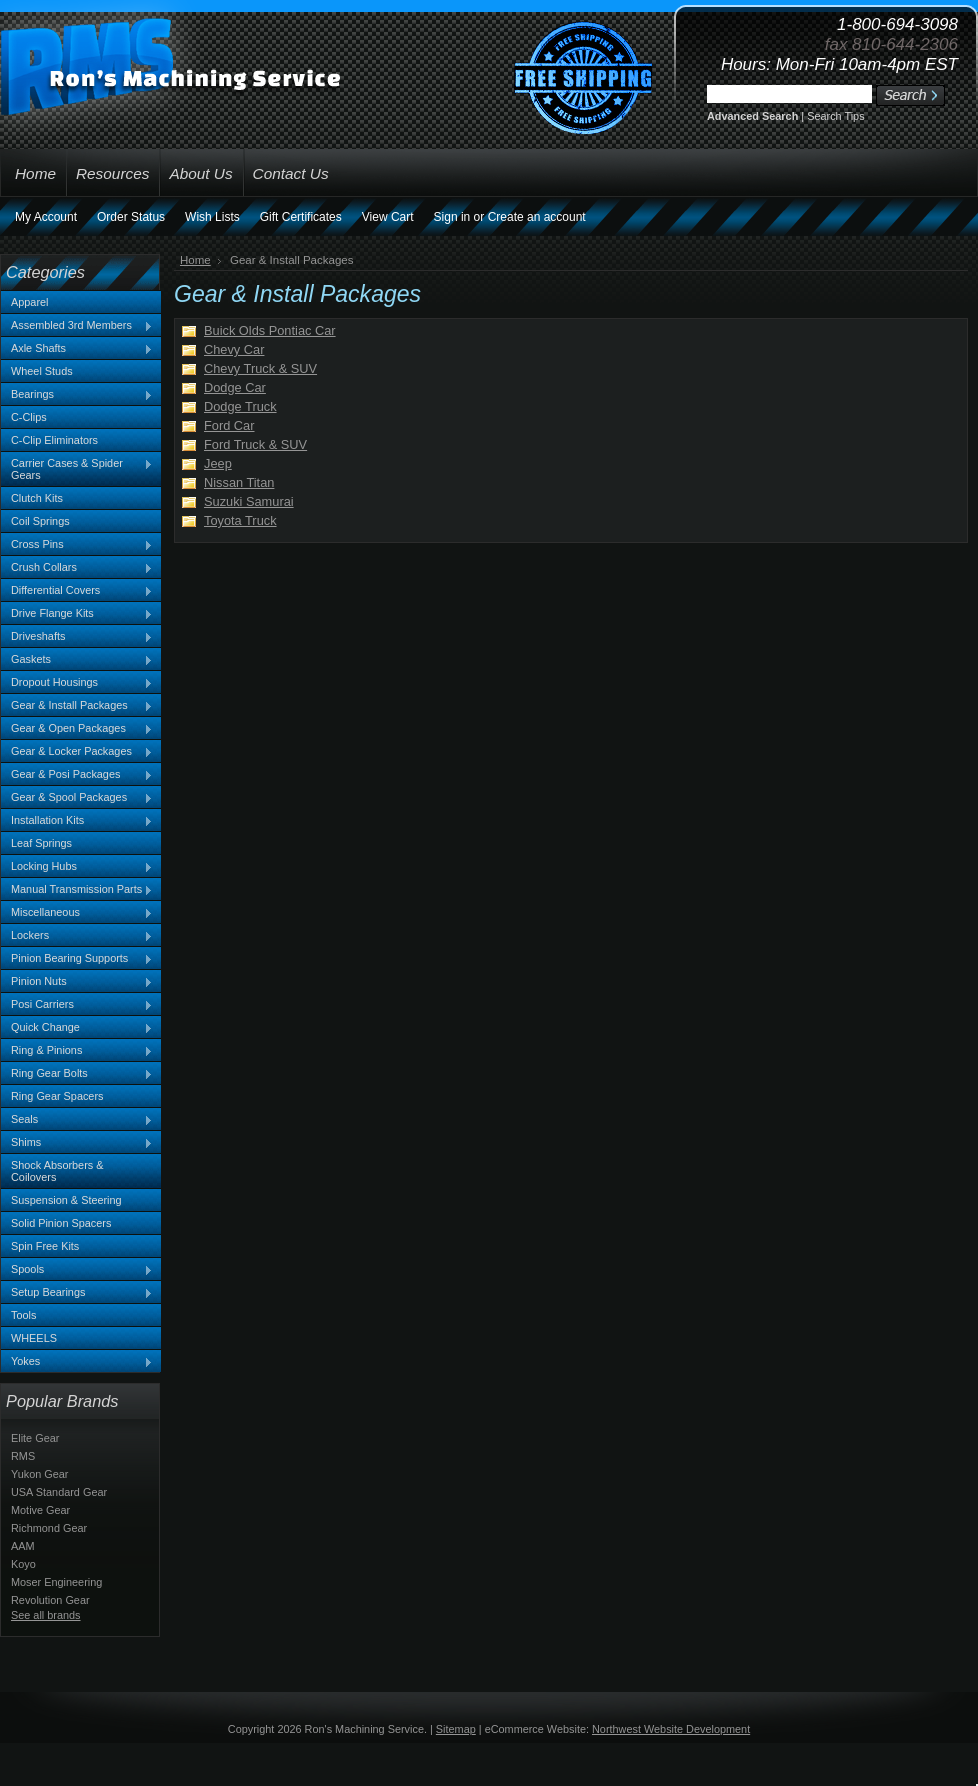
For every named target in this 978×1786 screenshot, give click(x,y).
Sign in (452, 217)
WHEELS (34, 1338)
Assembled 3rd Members (77, 326)
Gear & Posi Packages (77, 775)
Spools (77, 1270)
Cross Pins (77, 545)
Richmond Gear (49, 1528)
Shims (77, 1143)
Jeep (218, 463)
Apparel (29, 302)
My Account (46, 217)
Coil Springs (40, 521)
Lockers (77, 936)
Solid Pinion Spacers (61, 1223)
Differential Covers (77, 591)
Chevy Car (234, 349)
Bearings (77, 395)
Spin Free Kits (45, 1246)
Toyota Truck (240, 520)
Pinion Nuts (77, 982)
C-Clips (29, 417)
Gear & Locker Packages (77, 752)
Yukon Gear (39, 1474)
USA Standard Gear (59, 1492)
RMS (23, 1456)
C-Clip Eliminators (54, 440)
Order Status (131, 217)
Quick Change (77, 1028)
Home (195, 260)
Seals (77, 1120)
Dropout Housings (77, 683)
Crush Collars (77, 568)
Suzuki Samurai (249, 501)
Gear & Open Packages (77, 729)
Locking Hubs (77, 867)
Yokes (77, 1362)
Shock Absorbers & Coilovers (57, 1171)
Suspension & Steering (66, 1200)
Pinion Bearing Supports (77, 959)
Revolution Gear (50, 1600)
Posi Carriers (77, 1005)
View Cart (388, 217)
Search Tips (835, 116)
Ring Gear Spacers (57, 1096)
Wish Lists (212, 217)
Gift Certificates (301, 217)
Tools (23, 1315)
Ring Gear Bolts (77, 1074)
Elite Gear (35, 1438)
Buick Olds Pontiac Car (270, 330)
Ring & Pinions (77, 1051)
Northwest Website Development (671, 1729)
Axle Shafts (77, 349)
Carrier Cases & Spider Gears (77, 469)
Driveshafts (77, 637)
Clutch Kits (37, 498)
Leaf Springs (41, 843)
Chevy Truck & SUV (260, 368)
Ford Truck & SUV (255, 444)
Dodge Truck (240, 406)
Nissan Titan (239, 482)
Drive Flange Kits (77, 614)
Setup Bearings (77, 1293)
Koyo (23, 1564)
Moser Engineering (56, 1582)
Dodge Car (235, 387)
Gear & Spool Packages (77, 798)
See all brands (46, 1615)
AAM (23, 1546)
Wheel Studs (42, 371)
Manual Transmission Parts (77, 890)
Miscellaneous (77, 913)
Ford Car (229, 425)
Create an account (537, 217)
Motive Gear (40, 1510)
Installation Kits (77, 821)
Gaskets (77, 660)
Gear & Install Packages (77, 706)
